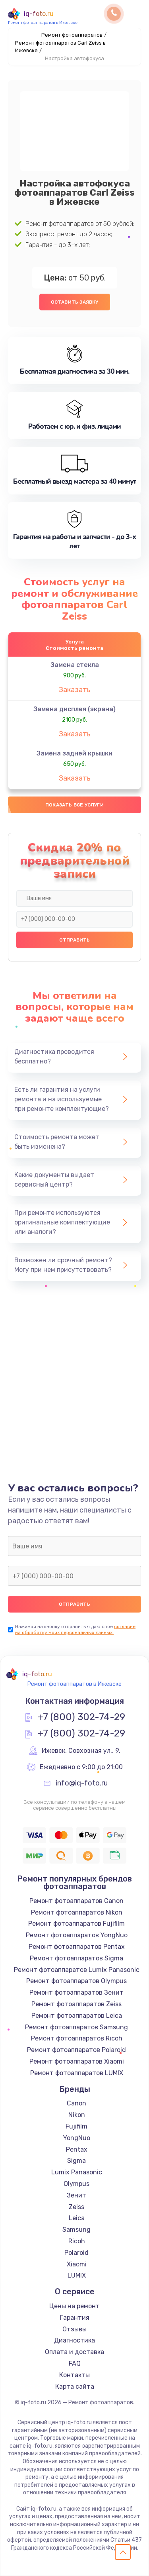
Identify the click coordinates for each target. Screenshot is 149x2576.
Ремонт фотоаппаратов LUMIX (76, 2073)
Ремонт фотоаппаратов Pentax (77, 1946)
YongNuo (76, 2138)
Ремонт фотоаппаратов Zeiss (76, 2004)
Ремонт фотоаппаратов (72, 35)
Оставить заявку (75, 302)
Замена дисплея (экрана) (74, 709)
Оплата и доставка (74, 2352)
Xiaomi (77, 2264)
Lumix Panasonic (76, 2172)
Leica (77, 2218)
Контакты (74, 2375)
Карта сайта (74, 2386)
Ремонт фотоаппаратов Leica (76, 2015)
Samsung (76, 2229)
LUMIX (77, 2275)
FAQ (75, 2363)
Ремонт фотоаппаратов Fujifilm (76, 1923)
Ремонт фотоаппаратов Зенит (76, 1992)
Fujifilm (76, 2126)
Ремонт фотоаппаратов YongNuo (77, 1935)
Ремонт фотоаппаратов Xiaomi (76, 2061)
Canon (76, 2103)
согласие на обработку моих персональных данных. (75, 1629)
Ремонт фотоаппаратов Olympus (76, 1981)
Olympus (76, 2184)
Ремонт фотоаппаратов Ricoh (76, 2038)
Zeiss (76, 2207)
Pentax (76, 2149)
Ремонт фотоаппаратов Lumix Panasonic (76, 1970)
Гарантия (74, 2317)
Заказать (75, 689)
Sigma (76, 2160)
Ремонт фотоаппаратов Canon (76, 1901)
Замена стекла (74, 665)
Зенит (76, 2195)
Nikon (76, 2115)
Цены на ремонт (74, 2306)
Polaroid (76, 2252)
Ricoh (76, 2241)
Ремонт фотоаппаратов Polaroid (76, 2050)
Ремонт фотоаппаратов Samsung (76, 2027)
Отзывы (74, 2329)
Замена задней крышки (74, 753)
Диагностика (74, 2340)
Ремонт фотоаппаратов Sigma (76, 1958)
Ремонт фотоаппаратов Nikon (76, 1912)
